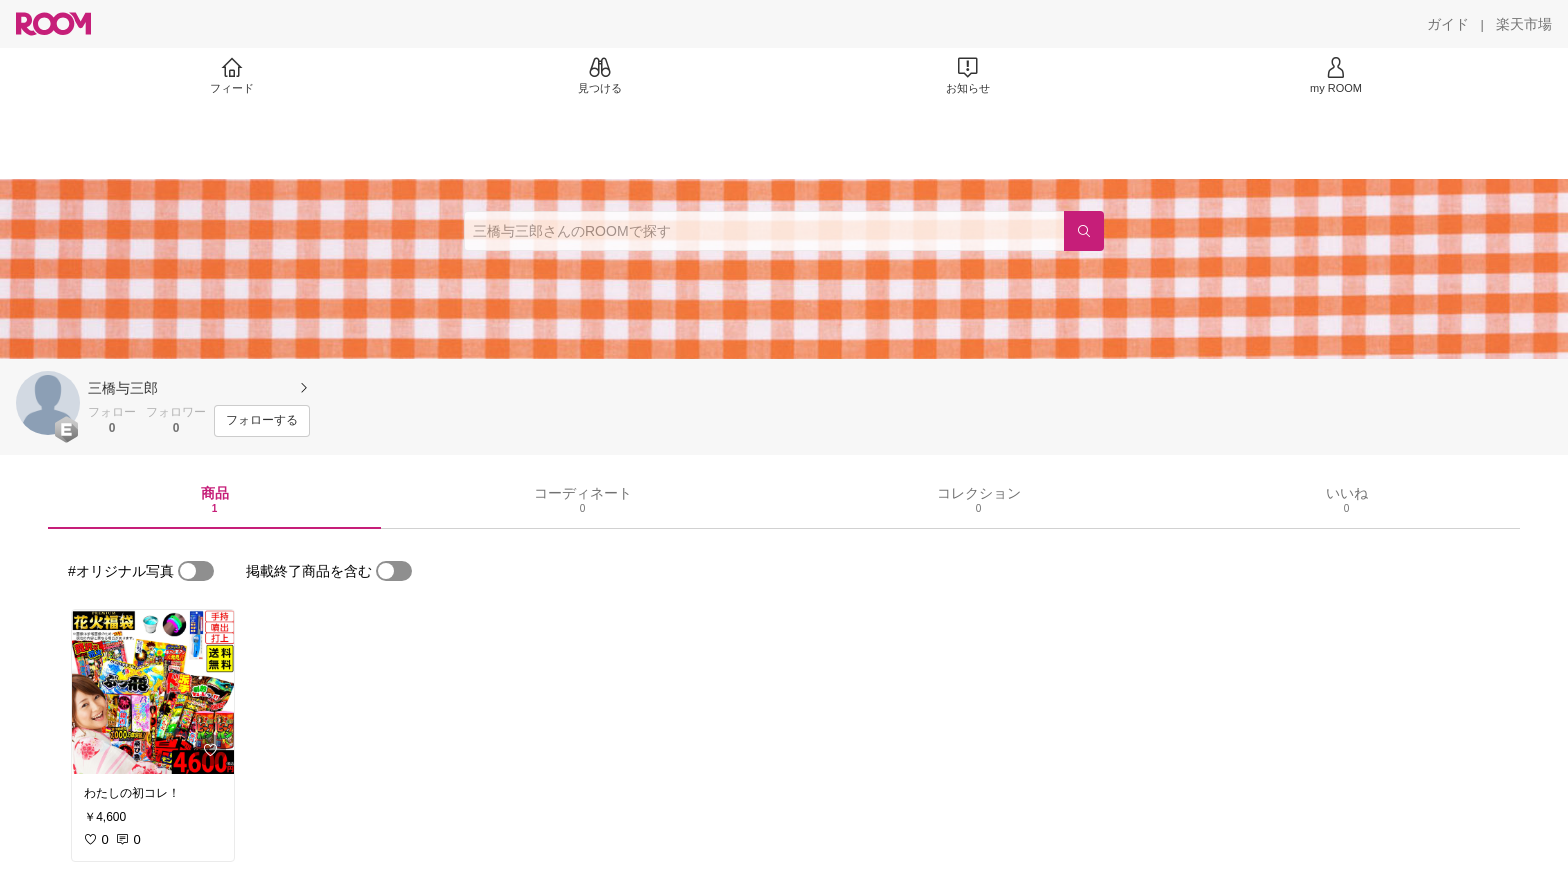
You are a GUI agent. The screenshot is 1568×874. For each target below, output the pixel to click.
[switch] (196, 571)
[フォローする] (262, 421)
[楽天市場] (1524, 24)
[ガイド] (1448, 24)
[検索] (1084, 231)
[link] (153, 692)
